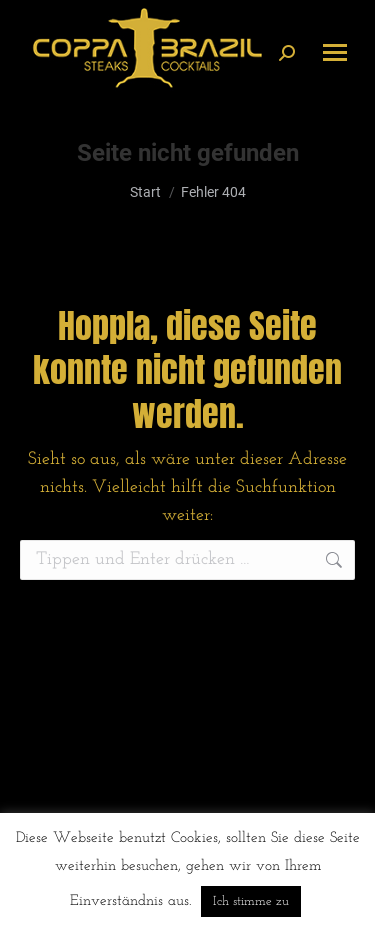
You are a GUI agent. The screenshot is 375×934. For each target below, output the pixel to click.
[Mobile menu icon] (335, 52)
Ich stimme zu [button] (251, 901)
